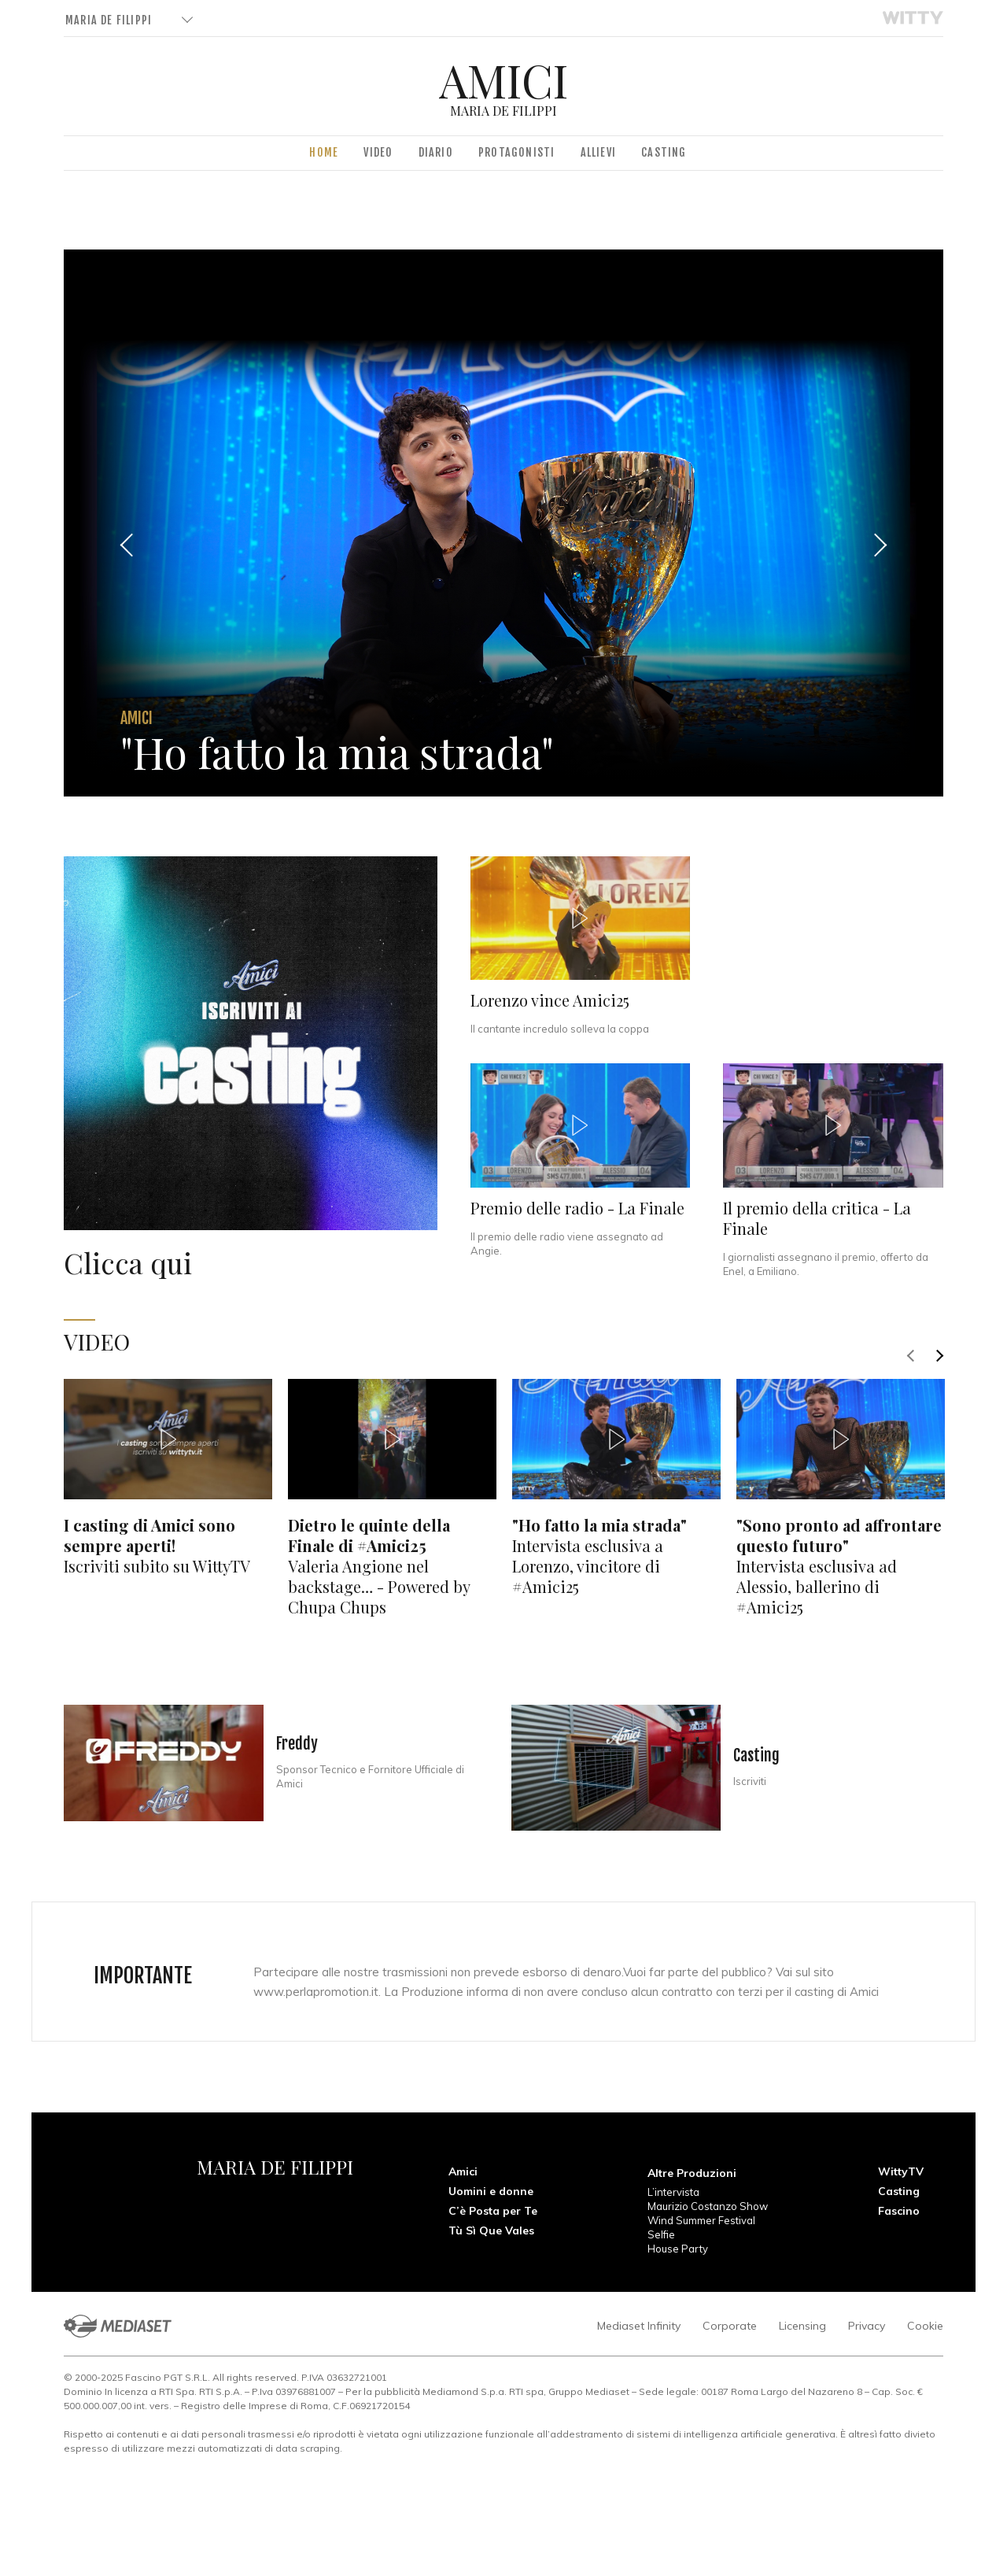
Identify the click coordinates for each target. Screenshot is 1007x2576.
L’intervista (673, 2192)
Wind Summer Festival (701, 2220)
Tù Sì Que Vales (491, 2230)
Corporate (730, 2326)
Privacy (866, 2326)
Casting (663, 152)
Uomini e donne (490, 2191)
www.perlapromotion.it (315, 1991)
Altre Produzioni (691, 2173)
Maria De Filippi (108, 20)
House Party (677, 2248)
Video (378, 152)
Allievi (598, 152)
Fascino (899, 2211)
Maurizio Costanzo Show (707, 2206)
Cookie (925, 2326)
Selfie (661, 2234)
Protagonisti (516, 152)
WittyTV (901, 2171)
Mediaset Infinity (639, 2326)
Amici (463, 2171)
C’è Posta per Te (492, 2211)
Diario (436, 152)
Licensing (802, 2326)
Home (323, 152)
